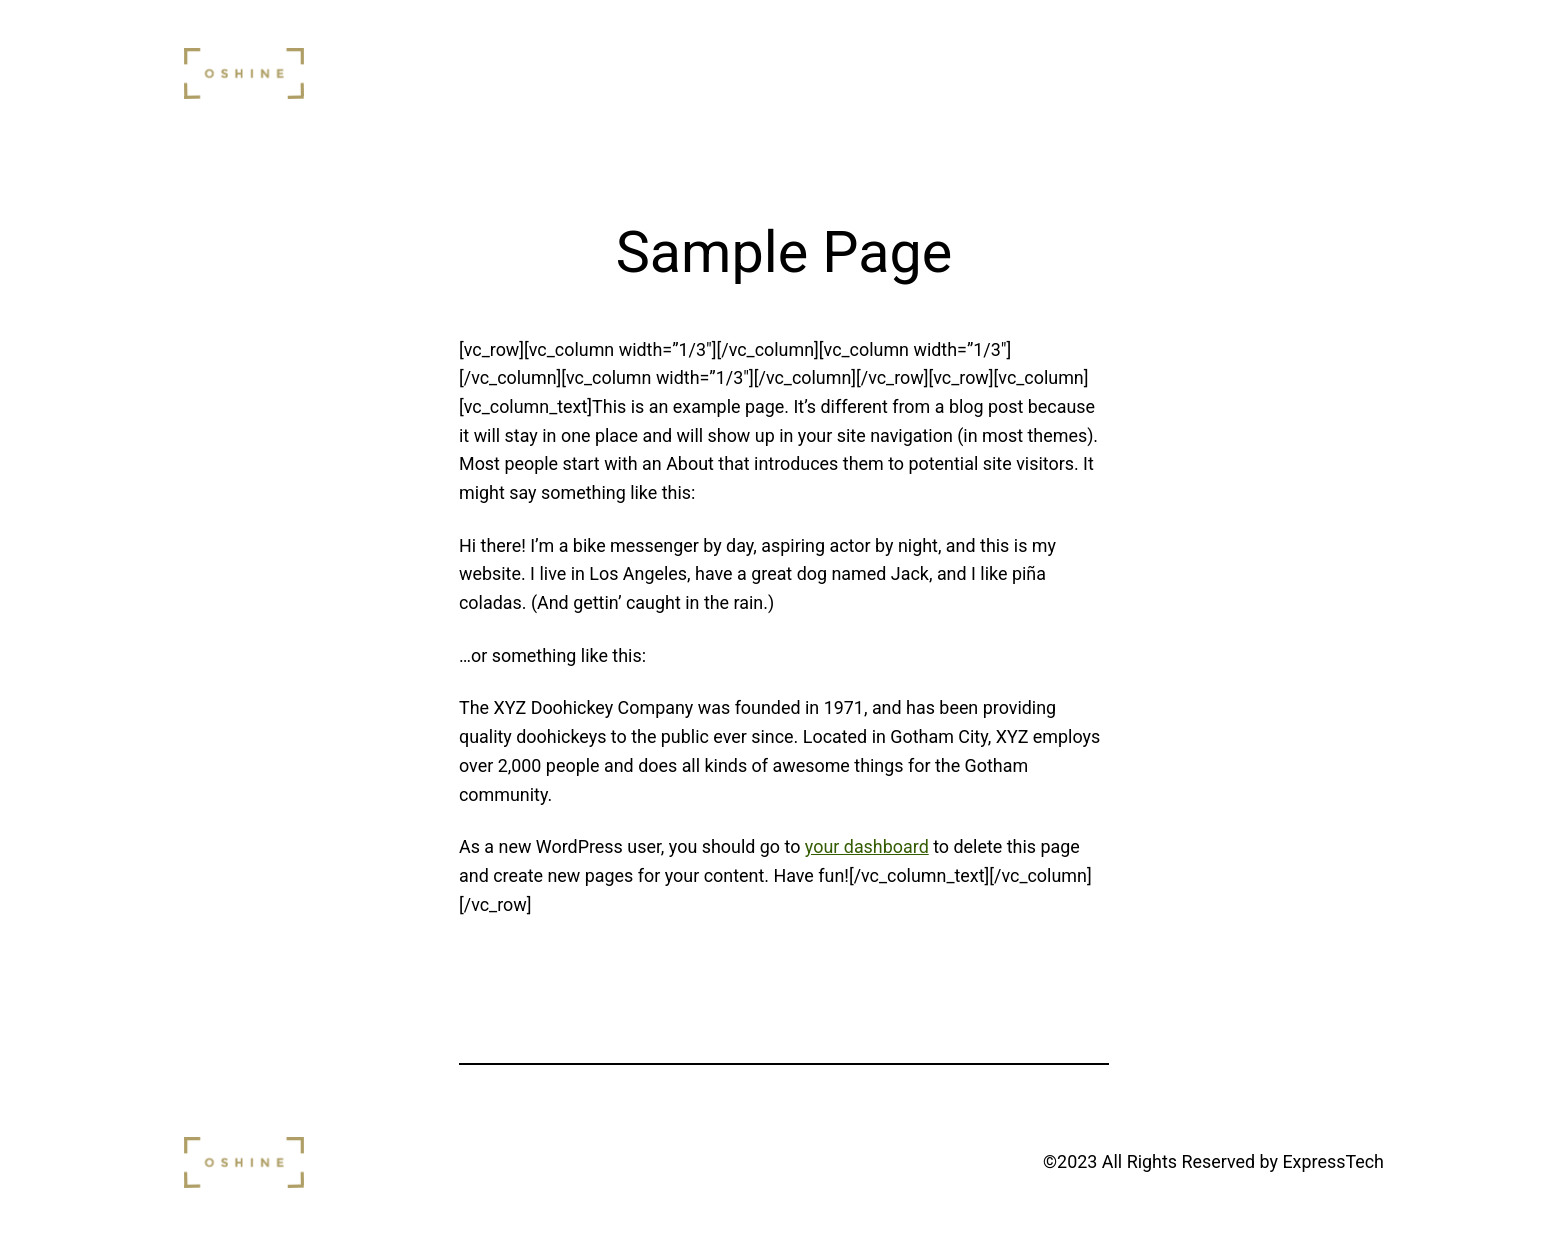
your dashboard (867, 846)
